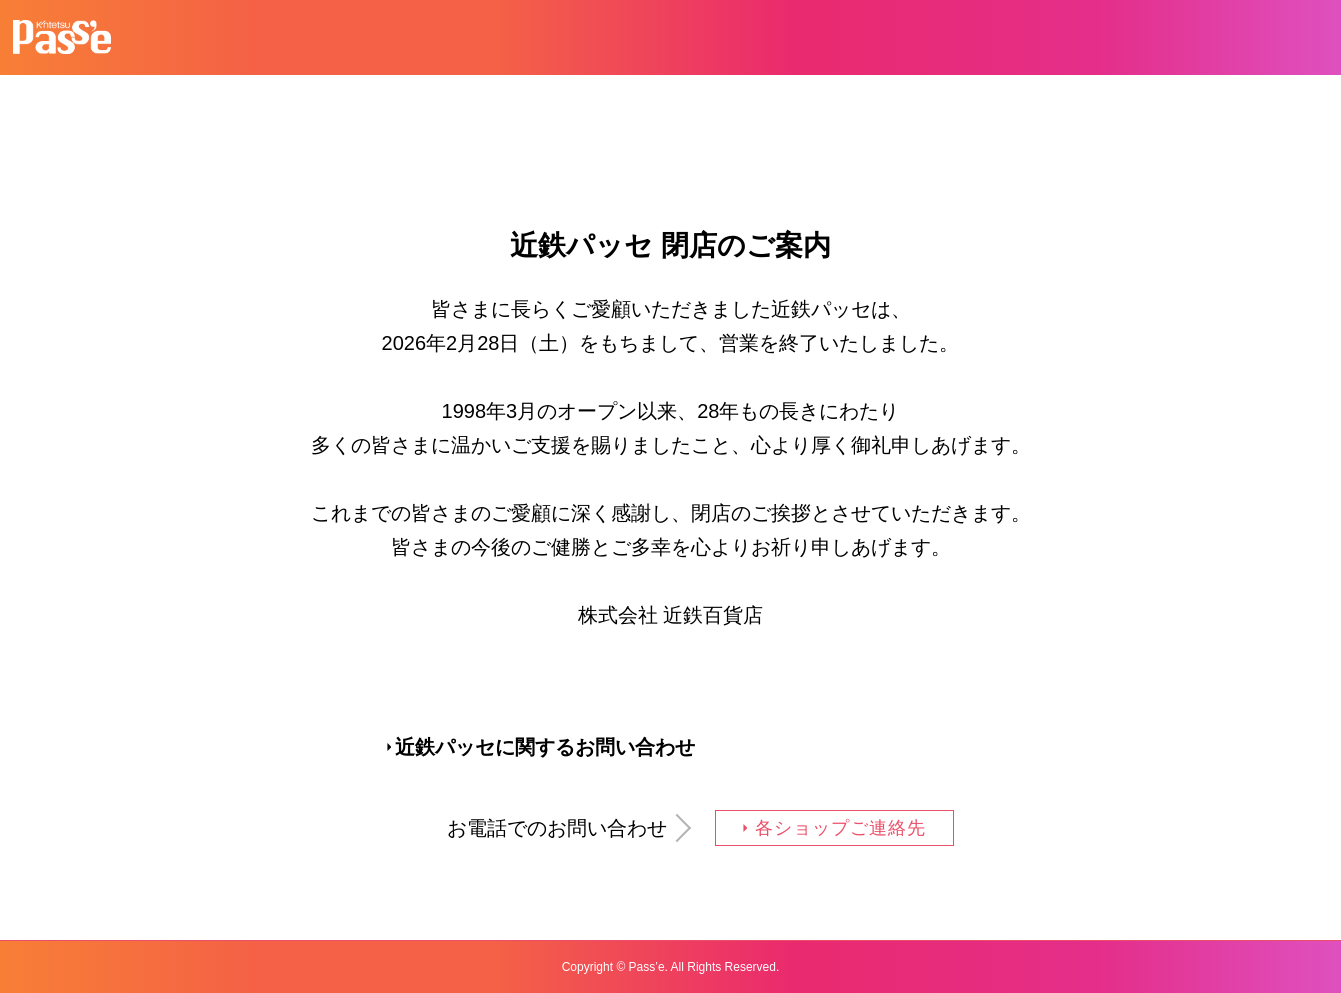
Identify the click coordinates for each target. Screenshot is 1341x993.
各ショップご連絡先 (840, 828)
